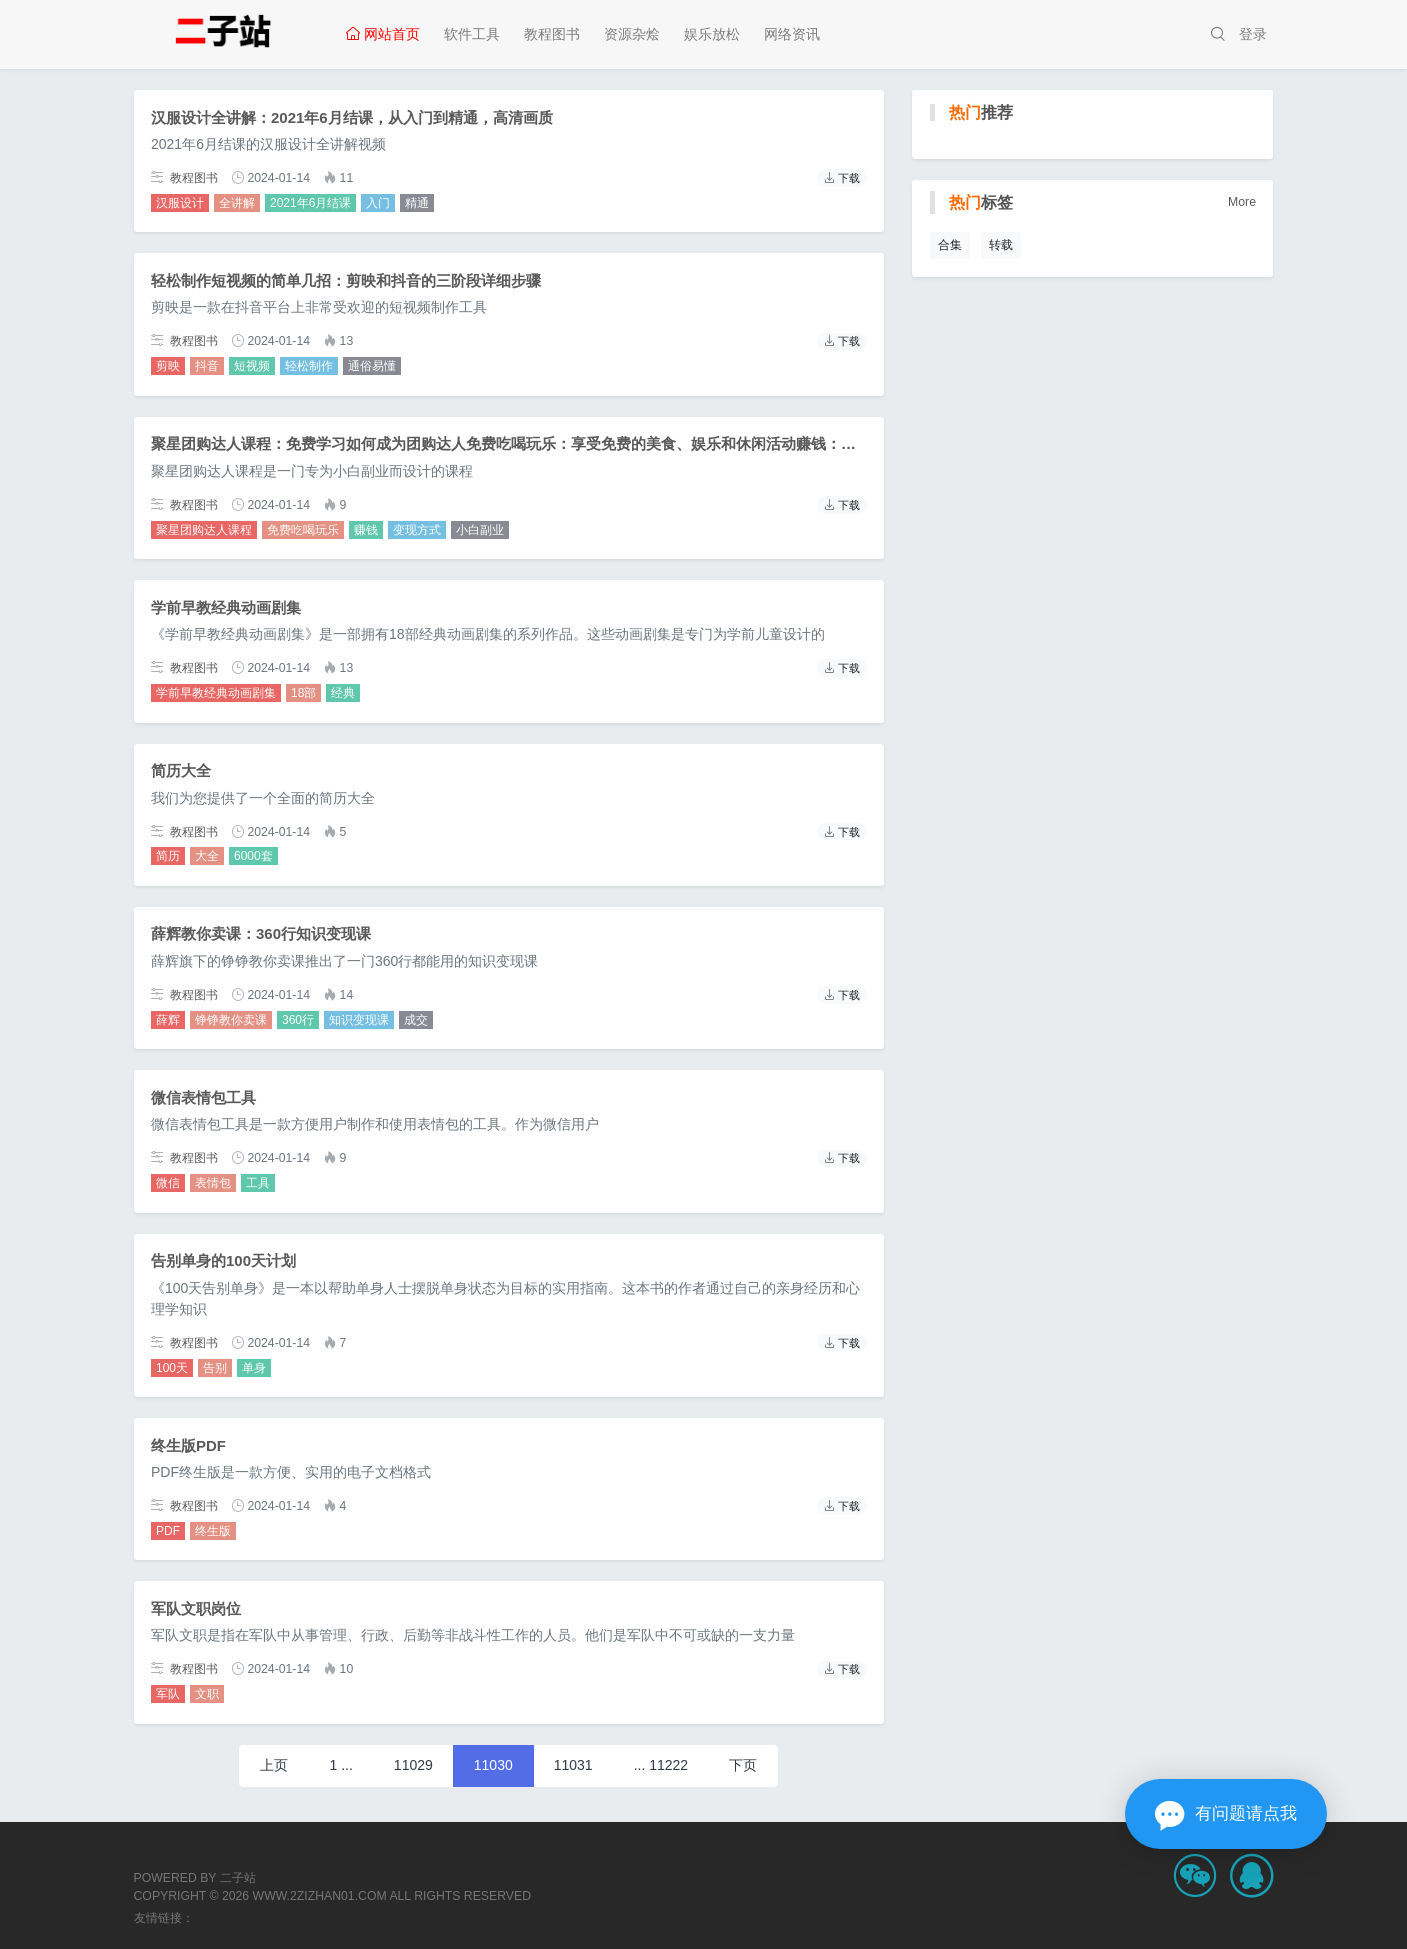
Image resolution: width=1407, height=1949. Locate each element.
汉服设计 (180, 203)
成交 (416, 1020)
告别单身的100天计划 (223, 1260)
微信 (168, 1183)
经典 (343, 693)
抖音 (207, 366)
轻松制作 (309, 366)
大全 (207, 856)
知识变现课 (359, 1020)
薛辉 (168, 1020)
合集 (950, 245)
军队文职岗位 (196, 1608)
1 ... (340, 1765)
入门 (378, 203)
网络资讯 (792, 34)
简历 (168, 856)
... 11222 (661, 1765)
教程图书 (552, 34)
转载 (1001, 245)
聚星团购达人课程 (204, 530)
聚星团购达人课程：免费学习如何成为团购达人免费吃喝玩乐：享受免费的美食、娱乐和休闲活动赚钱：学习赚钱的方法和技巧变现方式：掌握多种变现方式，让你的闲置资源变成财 (751, 443)
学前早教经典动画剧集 (226, 607)
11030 (493, 1765)
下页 (743, 1765)
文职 (207, 1694)
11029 (413, 1765)
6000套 (253, 856)
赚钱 (366, 530)
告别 (215, 1368)
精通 (417, 203)
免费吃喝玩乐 (303, 530)
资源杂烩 (632, 34)
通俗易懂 (372, 366)
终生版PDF (188, 1445)
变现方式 (417, 530)
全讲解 (237, 203)
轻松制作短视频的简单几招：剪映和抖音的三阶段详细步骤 (346, 280)
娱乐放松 (712, 34)
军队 (168, 1694)
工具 (258, 1183)
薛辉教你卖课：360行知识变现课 (261, 933)
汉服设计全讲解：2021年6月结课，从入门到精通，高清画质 (352, 117)
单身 (254, 1368)
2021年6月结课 (310, 203)
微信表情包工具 (203, 1097)
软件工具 (472, 34)
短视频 (252, 366)
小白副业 (480, 530)
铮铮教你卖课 (231, 1020)
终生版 (213, 1531)
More (1242, 202)
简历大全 (181, 770)
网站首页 (383, 34)
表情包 (213, 1183)
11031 (573, 1765)
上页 (274, 1765)
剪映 (168, 366)
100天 (172, 1368)
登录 (1253, 34)
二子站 (238, 1878)
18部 (303, 693)
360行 (298, 1020)
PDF (168, 1531)
